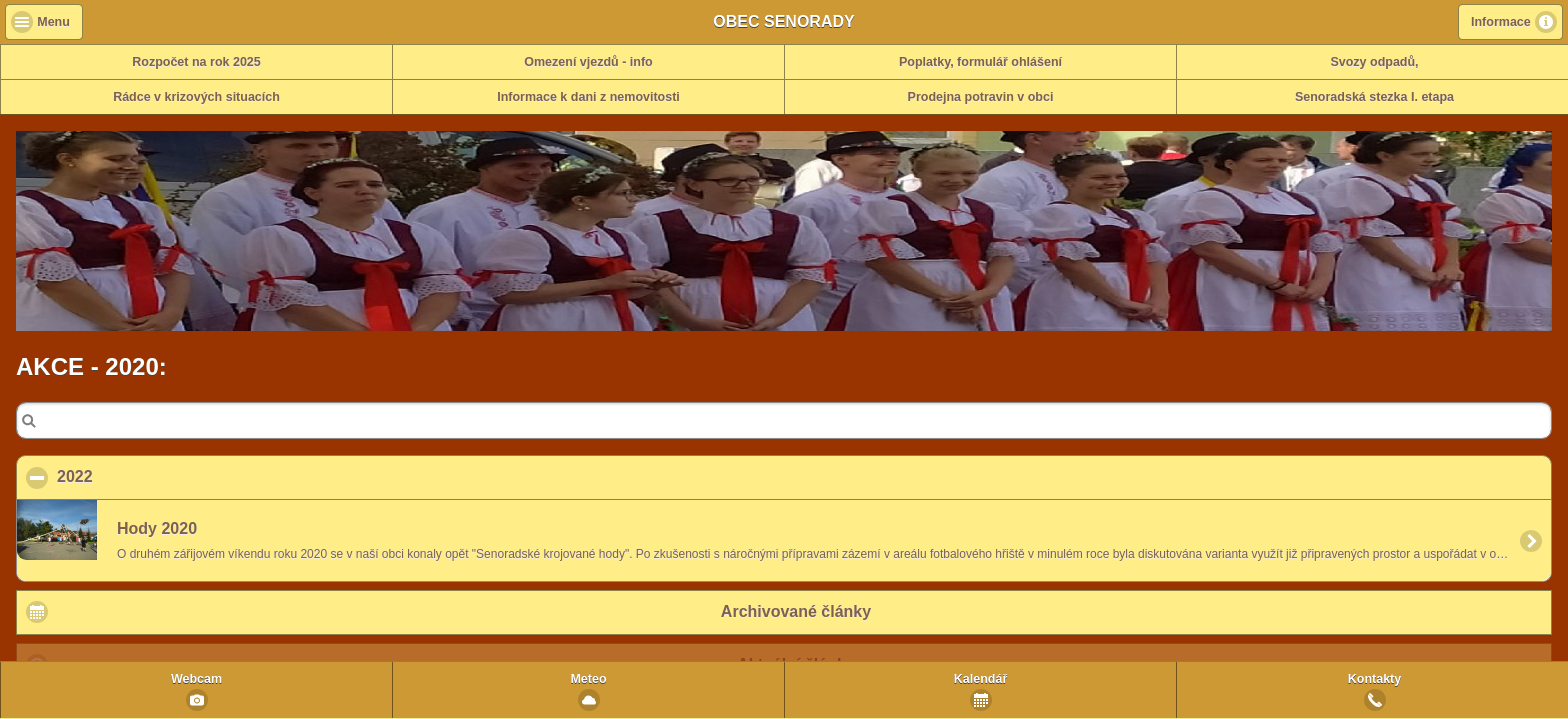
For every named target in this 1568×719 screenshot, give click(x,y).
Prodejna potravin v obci (981, 97)
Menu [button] (53, 22)
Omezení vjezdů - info (588, 62)
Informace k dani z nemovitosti (588, 97)
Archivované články (796, 611)
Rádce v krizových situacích (196, 97)
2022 (172, 476)
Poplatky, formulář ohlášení (980, 62)
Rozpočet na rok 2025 (196, 62)
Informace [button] (1501, 22)
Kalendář (981, 679)
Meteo (588, 679)
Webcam (196, 679)
